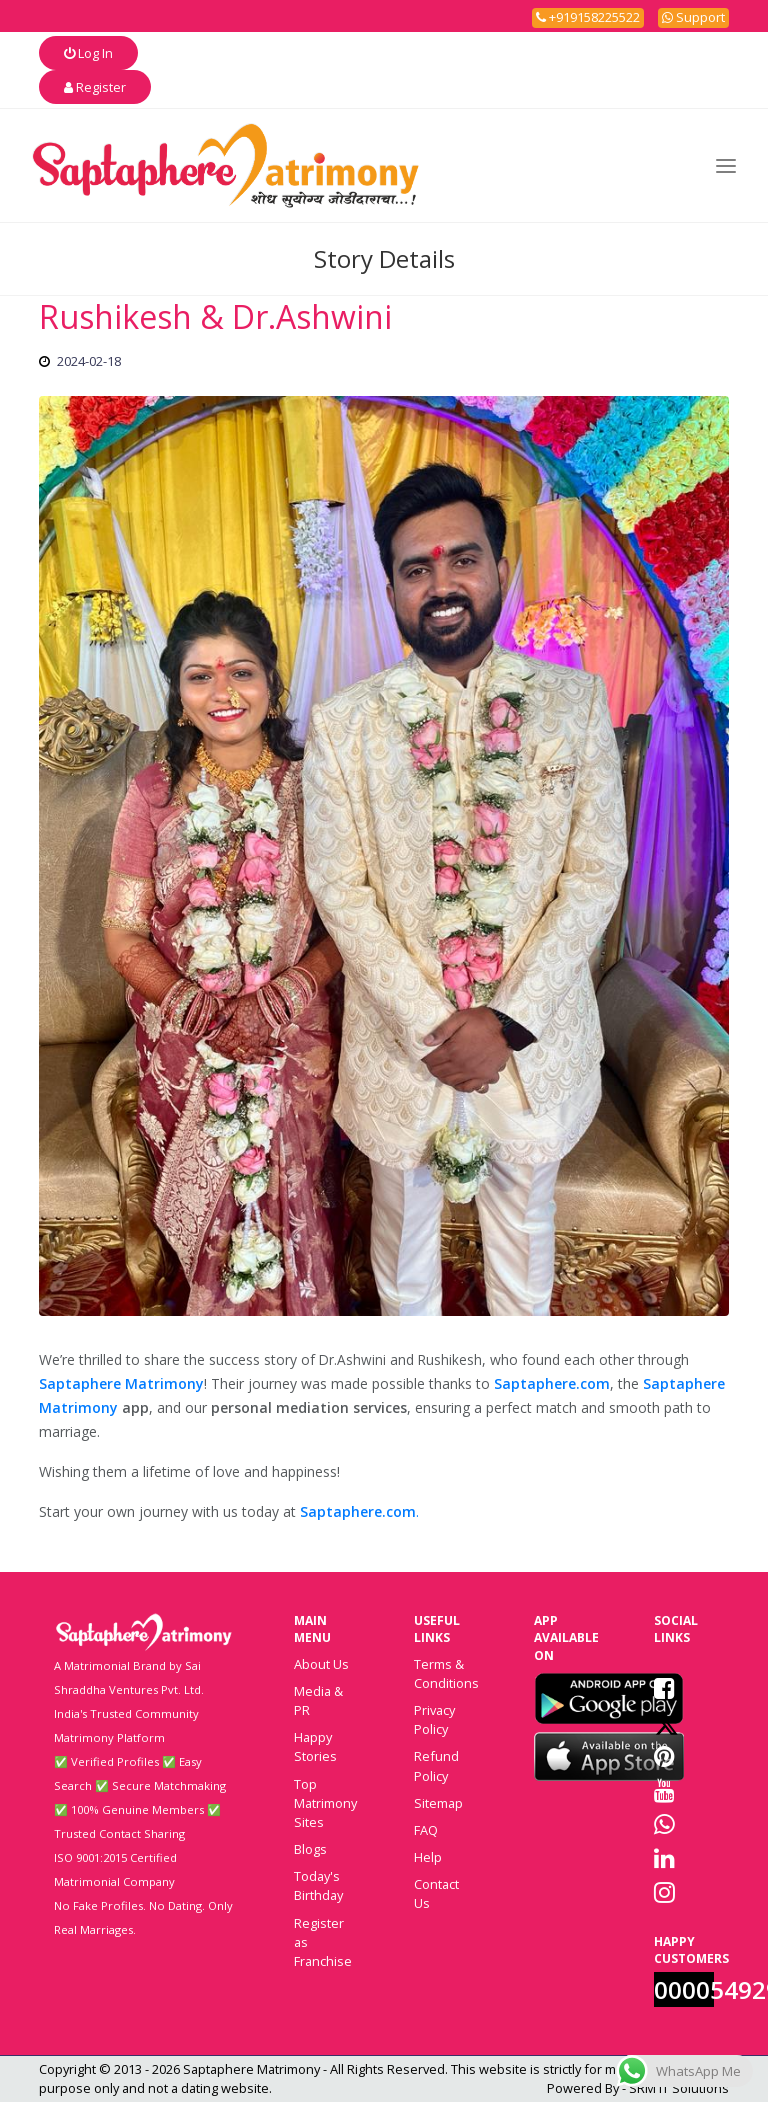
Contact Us (436, 1893)
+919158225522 (588, 17)
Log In (88, 53)
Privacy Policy (434, 1719)
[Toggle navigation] (726, 165)
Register (95, 87)
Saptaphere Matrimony (121, 1383)
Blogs (310, 1849)
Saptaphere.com (552, 1383)
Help (428, 1857)
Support (693, 17)
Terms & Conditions (446, 1673)
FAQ (426, 1830)
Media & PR (318, 1700)
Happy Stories (315, 1746)
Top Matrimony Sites (325, 1803)
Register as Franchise (323, 1942)
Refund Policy (436, 1765)
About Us (321, 1664)
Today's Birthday (318, 1885)
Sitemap (438, 1803)
